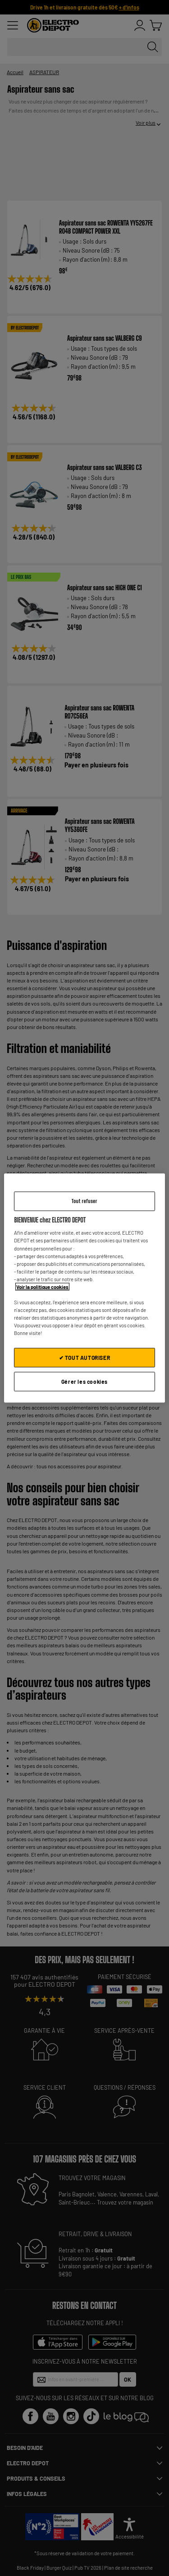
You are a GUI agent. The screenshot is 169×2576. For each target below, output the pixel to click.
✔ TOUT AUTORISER (84, 1357)
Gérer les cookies (84, 1381)
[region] (84, 1288)
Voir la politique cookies (42, 1286)
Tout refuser (84, 1201)
